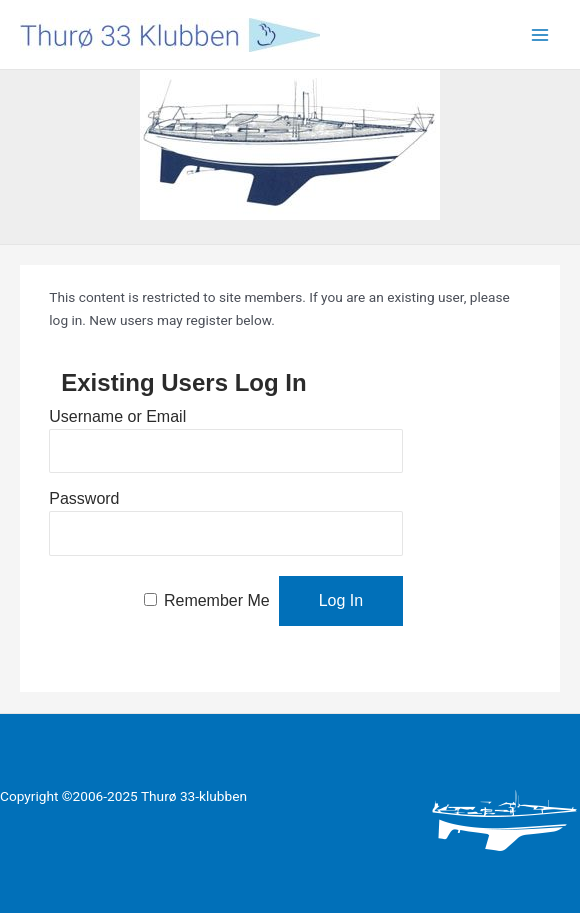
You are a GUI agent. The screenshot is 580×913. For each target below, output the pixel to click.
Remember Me (217, 600)
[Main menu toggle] (540, 34)
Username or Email (117, 416)
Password (84, 498)
